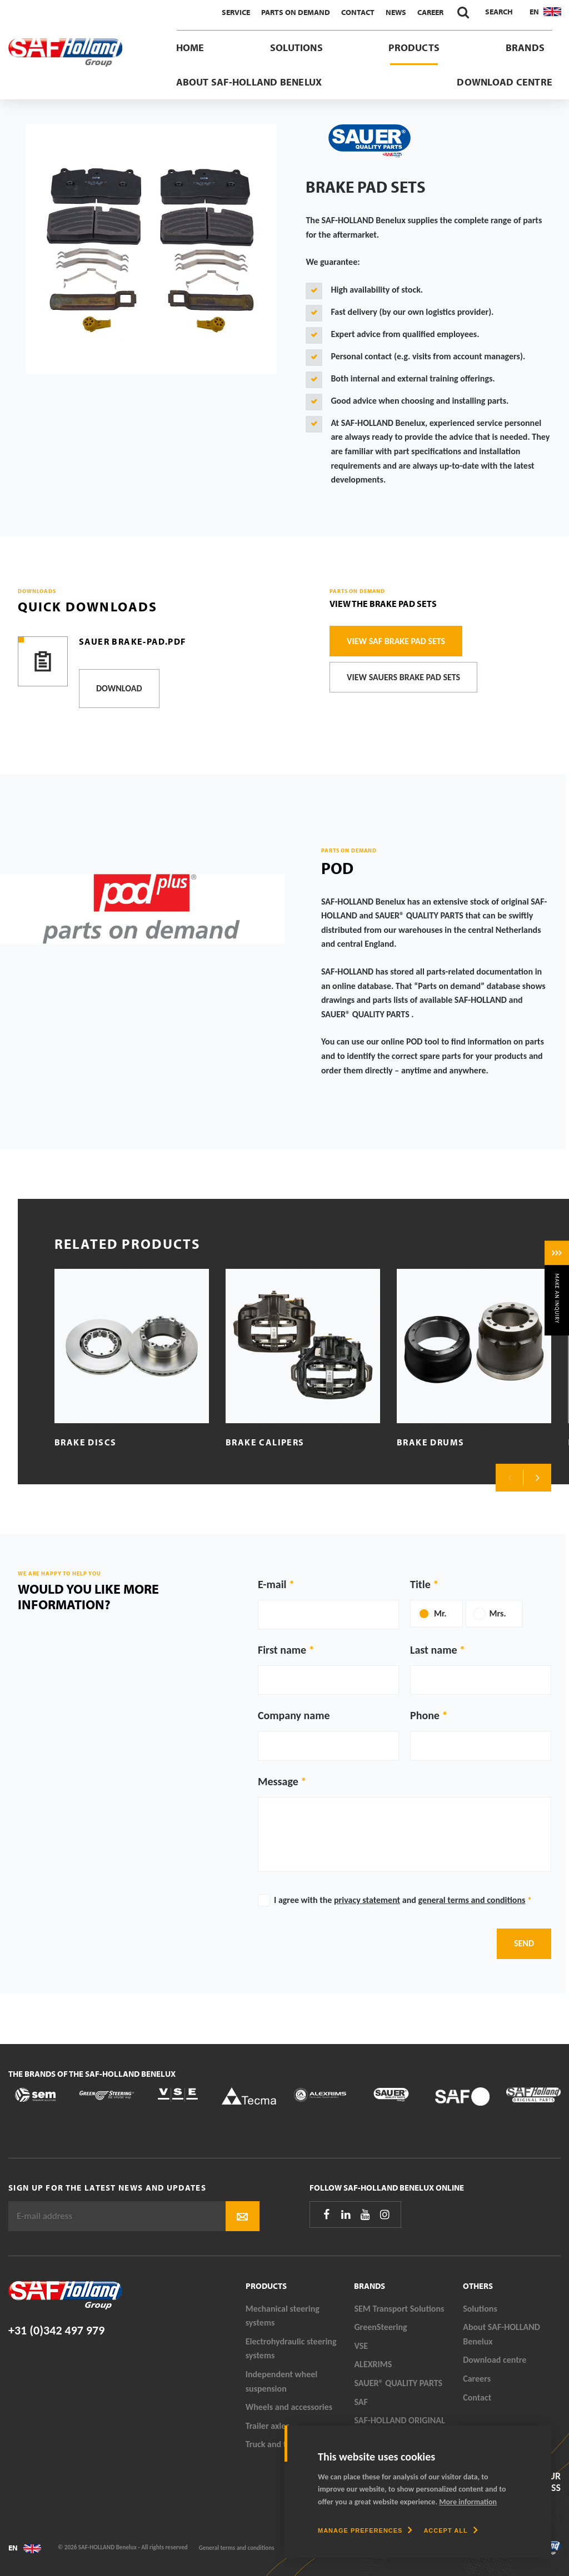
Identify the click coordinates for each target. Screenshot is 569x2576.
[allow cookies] (450, 2530)
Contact (358, 12)
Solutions (296, 47)
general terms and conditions (471, 1900)
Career (430, 12)
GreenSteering (380, 2327)
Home (190, 47)
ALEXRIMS (373, 2364)
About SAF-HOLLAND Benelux (249, 82)
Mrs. (498, 1613)
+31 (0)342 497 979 (56, 2330)
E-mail (272, 1584)
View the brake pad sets (383, 603)
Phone (425, 1715)
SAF (360, 2402)
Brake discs (85, 1442)
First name (282, 1649)
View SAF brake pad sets (396, 641)
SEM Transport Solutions (399, 2308)
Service (236, 12)
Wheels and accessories (289, 2407)
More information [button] (468, 2502)
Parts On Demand (295, 12)
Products (414, 47)
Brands (525, 47)
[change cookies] (365, 2530)
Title (420, 1584)
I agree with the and (403, 1900)
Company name (294, 1715)
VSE (361, 2346)
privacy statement (367, 1900)
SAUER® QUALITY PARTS (398, 2383)
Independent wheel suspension (282, 2381)
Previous (509, 1478)
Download (119, 688)
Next (537, 1478)
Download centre (504, 82)
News (396, 12)
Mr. (440, 1613)
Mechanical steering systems (283, 2315)
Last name (433, 1649)
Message (278, 1781)
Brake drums (430, 1442)
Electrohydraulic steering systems (291, 2348)
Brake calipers (265, 1442)
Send (524, 1943)
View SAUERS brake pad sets (403, 677)
